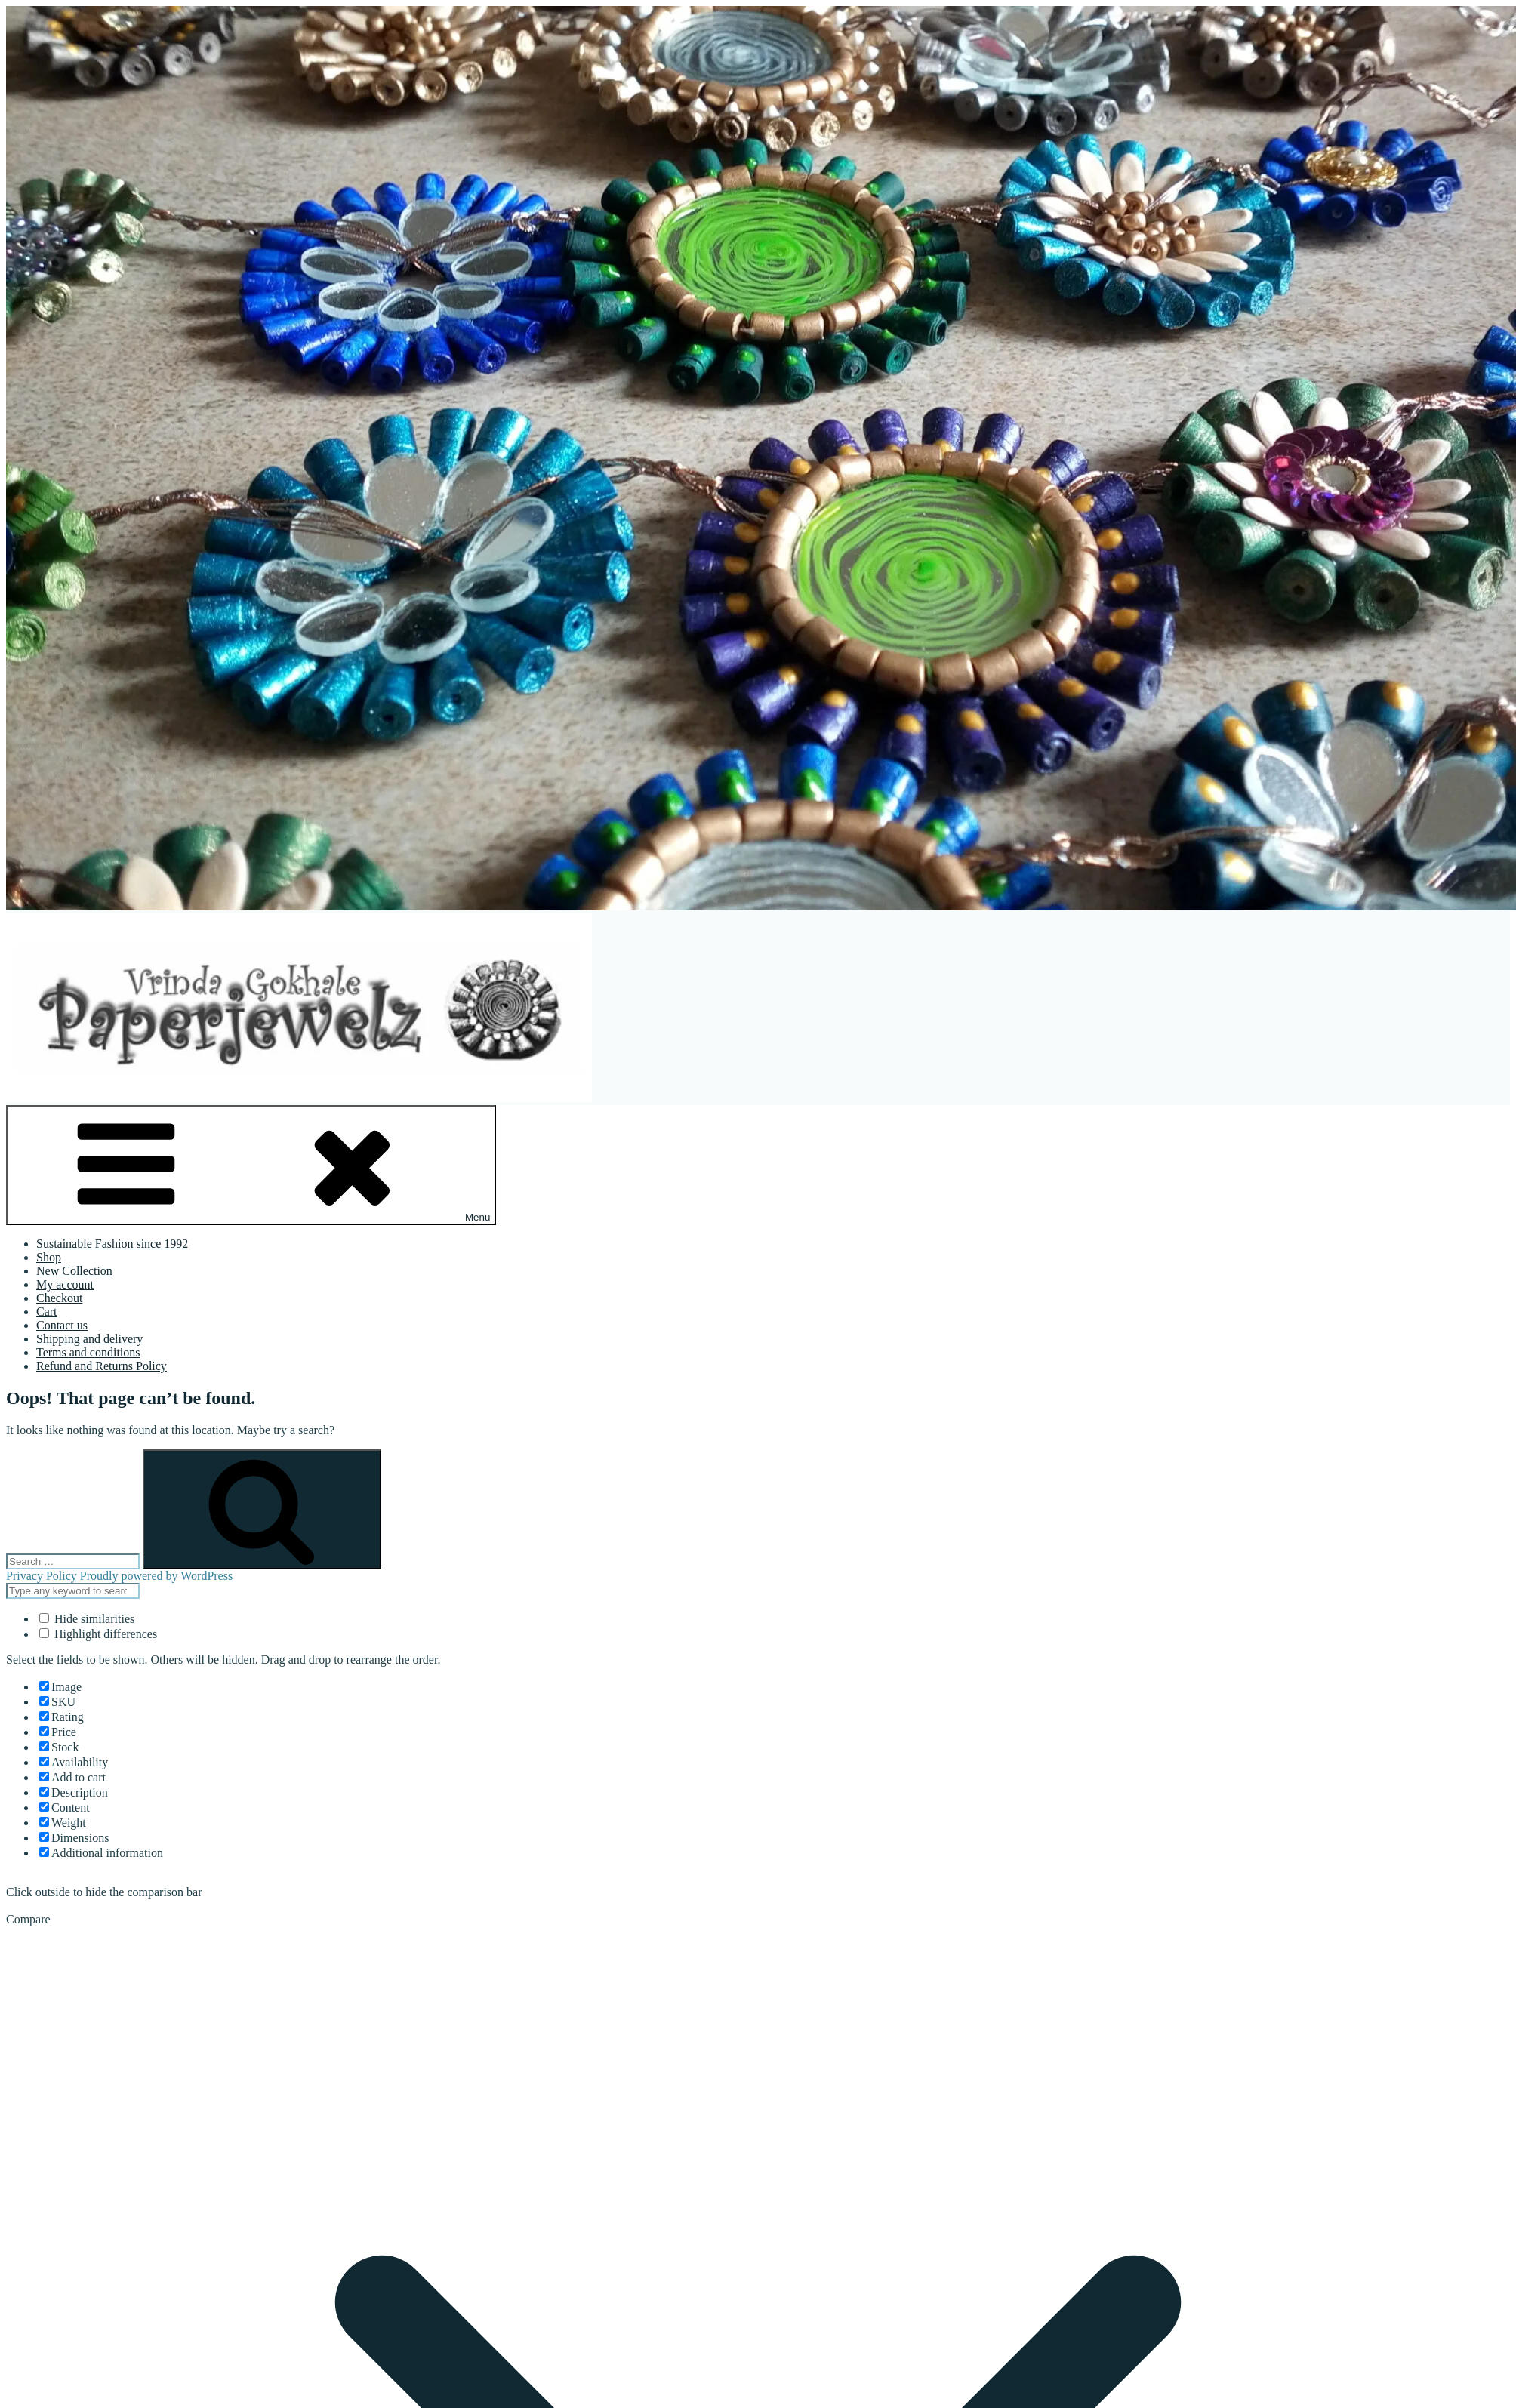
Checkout (59, 1298)
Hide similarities (86, 1618)
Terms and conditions (88, 1352)
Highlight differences (98, 1633)
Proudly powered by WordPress (156, 1575)
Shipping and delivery (89, 1338)
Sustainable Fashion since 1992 (112, 1243)
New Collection (74, 1270)
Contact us (62, 1325)
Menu (251, 1165)
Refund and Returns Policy (101, 1366)
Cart (46, 1311)
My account (65, 1284)
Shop (48, 1257)
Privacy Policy (41, 1575)
